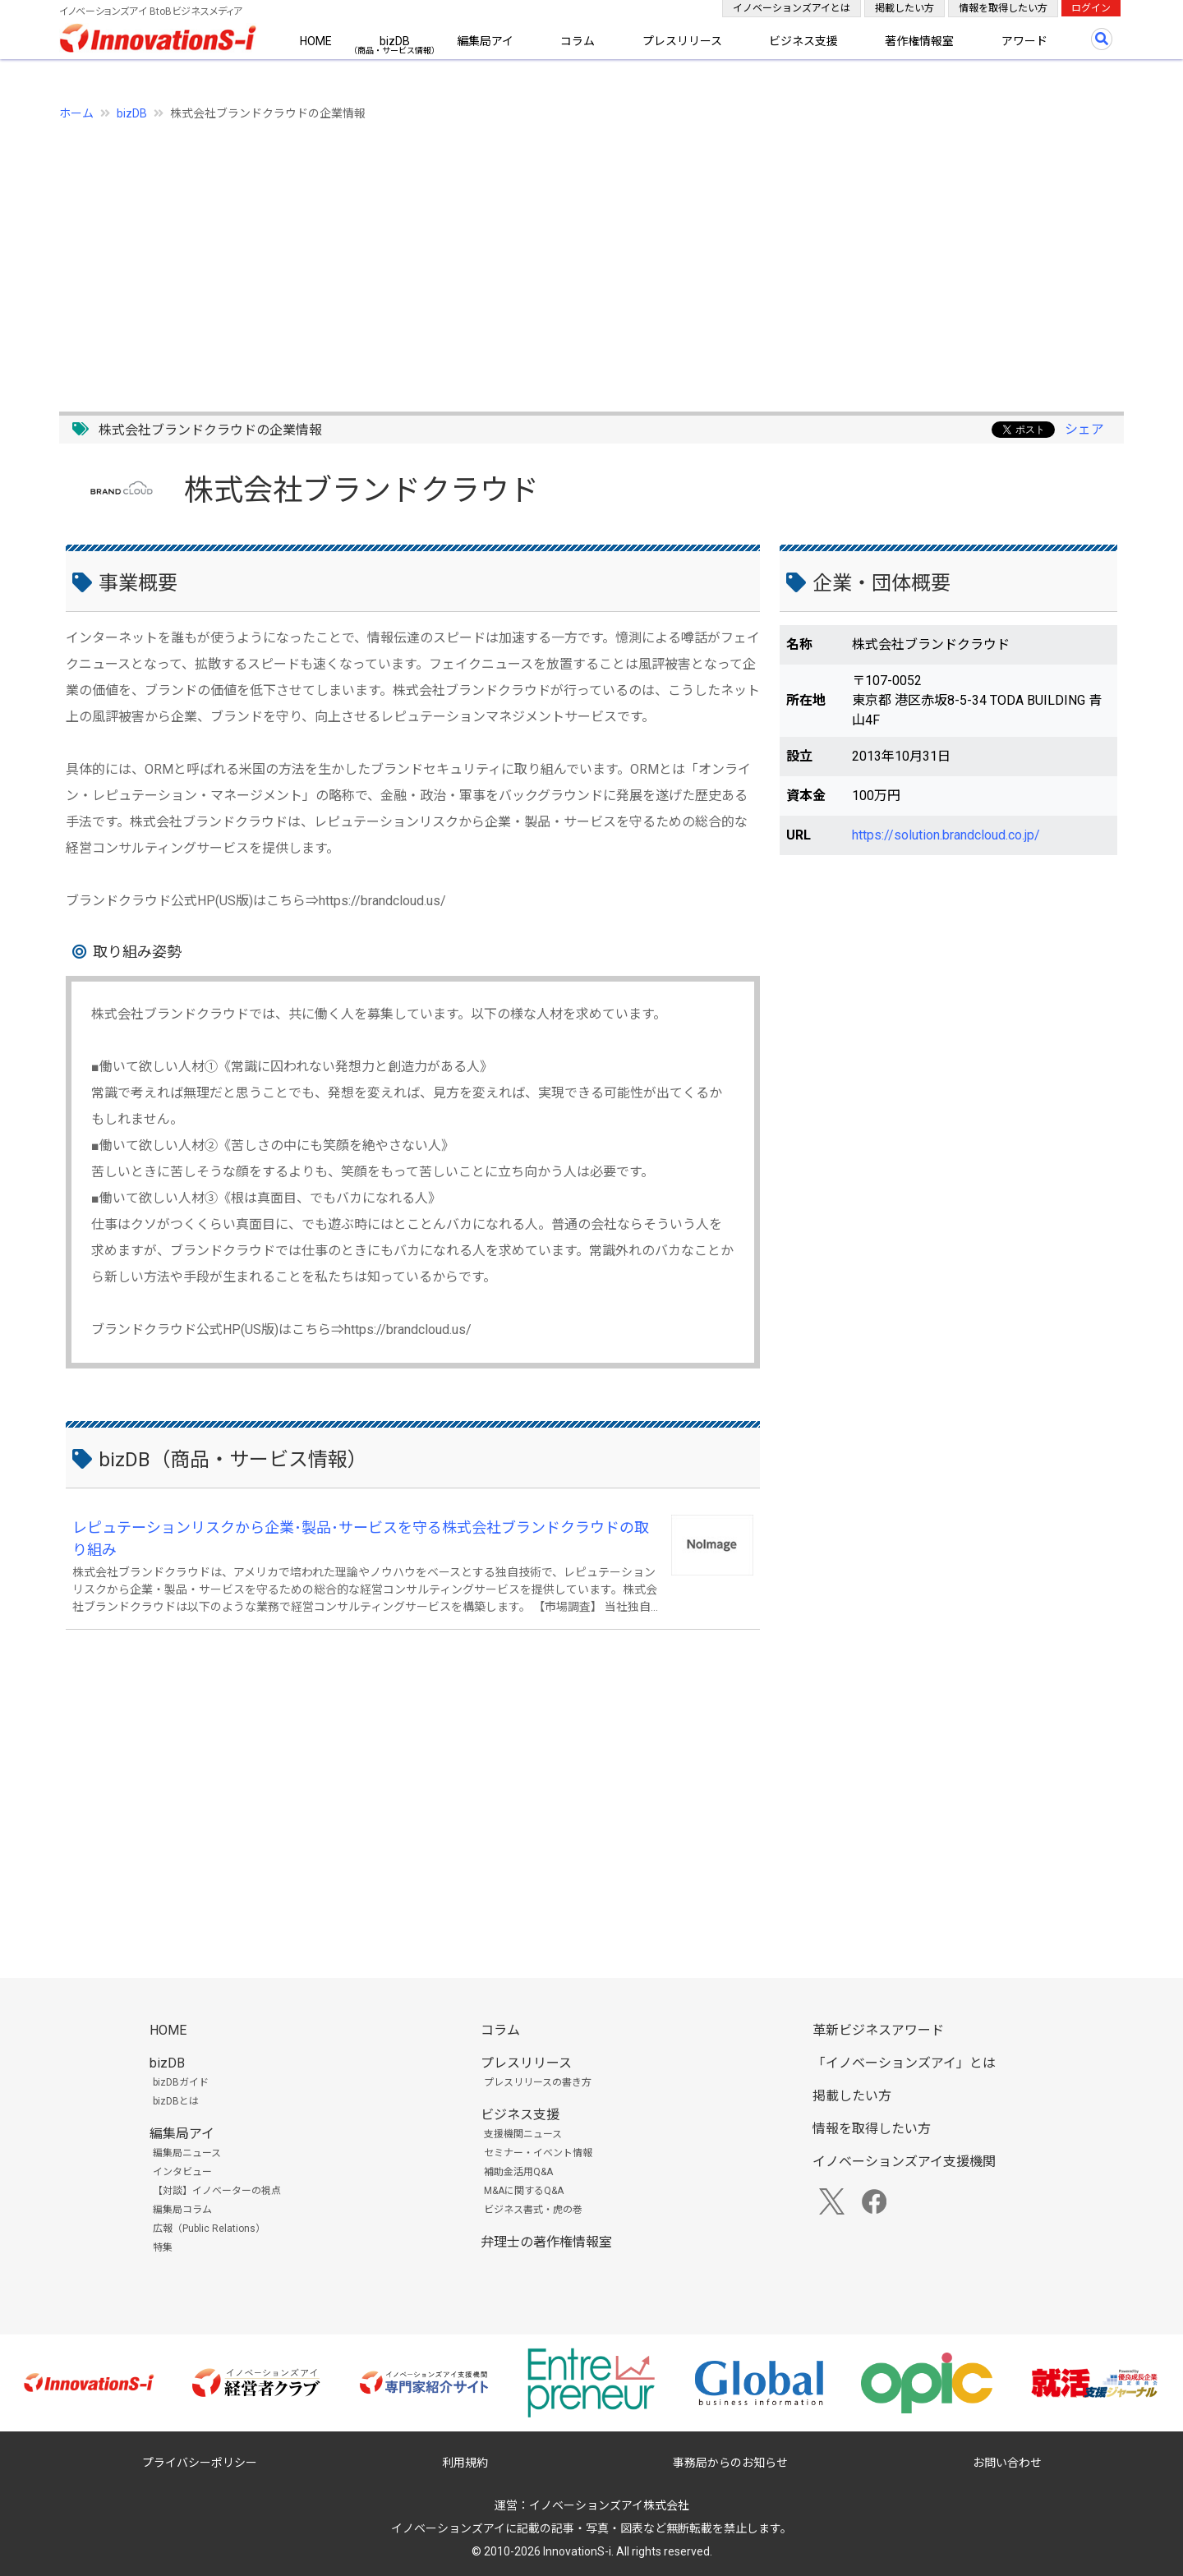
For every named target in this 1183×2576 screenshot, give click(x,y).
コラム (577, 41)
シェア (1084, 429)
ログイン (1091, 8)
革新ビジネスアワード (878, 2030)
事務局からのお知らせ (730, 2462)
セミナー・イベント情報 (538, 2153)
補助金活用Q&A (518, 2172)
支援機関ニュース (523, 2134)
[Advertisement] (552, 257)
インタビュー (182, 2172)
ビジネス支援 (803, 41)
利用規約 (465, 2462)
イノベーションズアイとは (791, 8)
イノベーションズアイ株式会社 (609, 2505)
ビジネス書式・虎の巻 (533, 2209)
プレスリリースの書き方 (538, 2082)
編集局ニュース (187, 2153)
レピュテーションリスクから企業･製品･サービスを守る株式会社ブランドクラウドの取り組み (360, 1538)
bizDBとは (176, 2101)
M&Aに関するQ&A (524, 2190)
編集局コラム (182, 2209)
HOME (316, 41)
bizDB (395, 41)
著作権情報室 (919, 41)
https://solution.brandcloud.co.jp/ (946, 835)
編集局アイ (485, 41)
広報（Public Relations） (209, 2228)
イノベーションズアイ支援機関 (904, 2161)
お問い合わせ (1007, 2462)
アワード (1024, 41)
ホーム (76, 113)
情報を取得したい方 (1003, 8)
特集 (163, 2247)
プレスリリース (682, 41)
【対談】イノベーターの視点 (217, 2190)
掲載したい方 (904, 8)
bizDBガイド (181, 2082)
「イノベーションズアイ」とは (904, 2063)
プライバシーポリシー (199, 2462)
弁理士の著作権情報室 (546, 2242)
